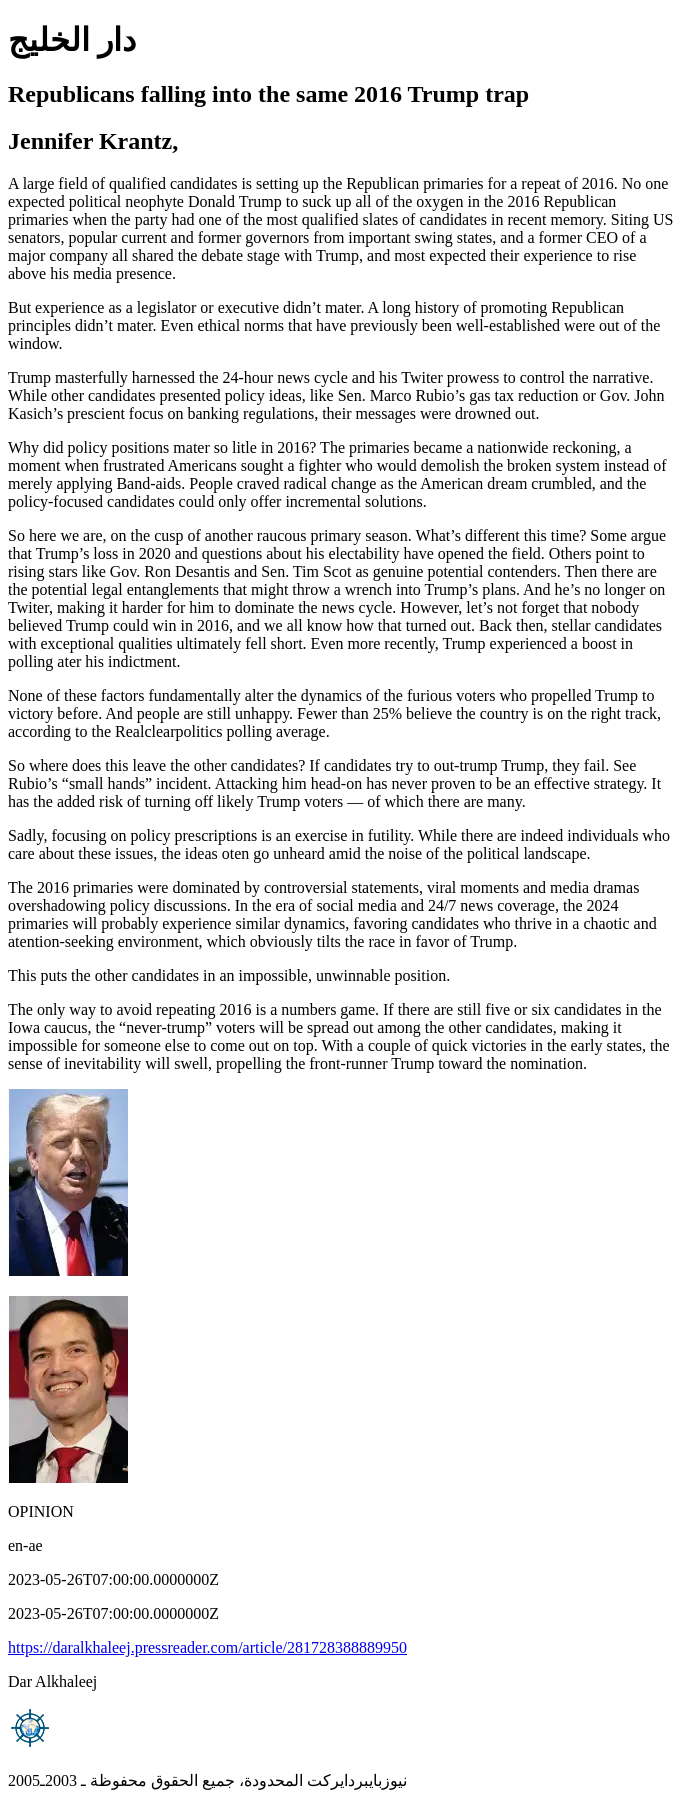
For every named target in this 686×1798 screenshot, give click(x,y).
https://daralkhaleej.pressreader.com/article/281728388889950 (207, 1647)
